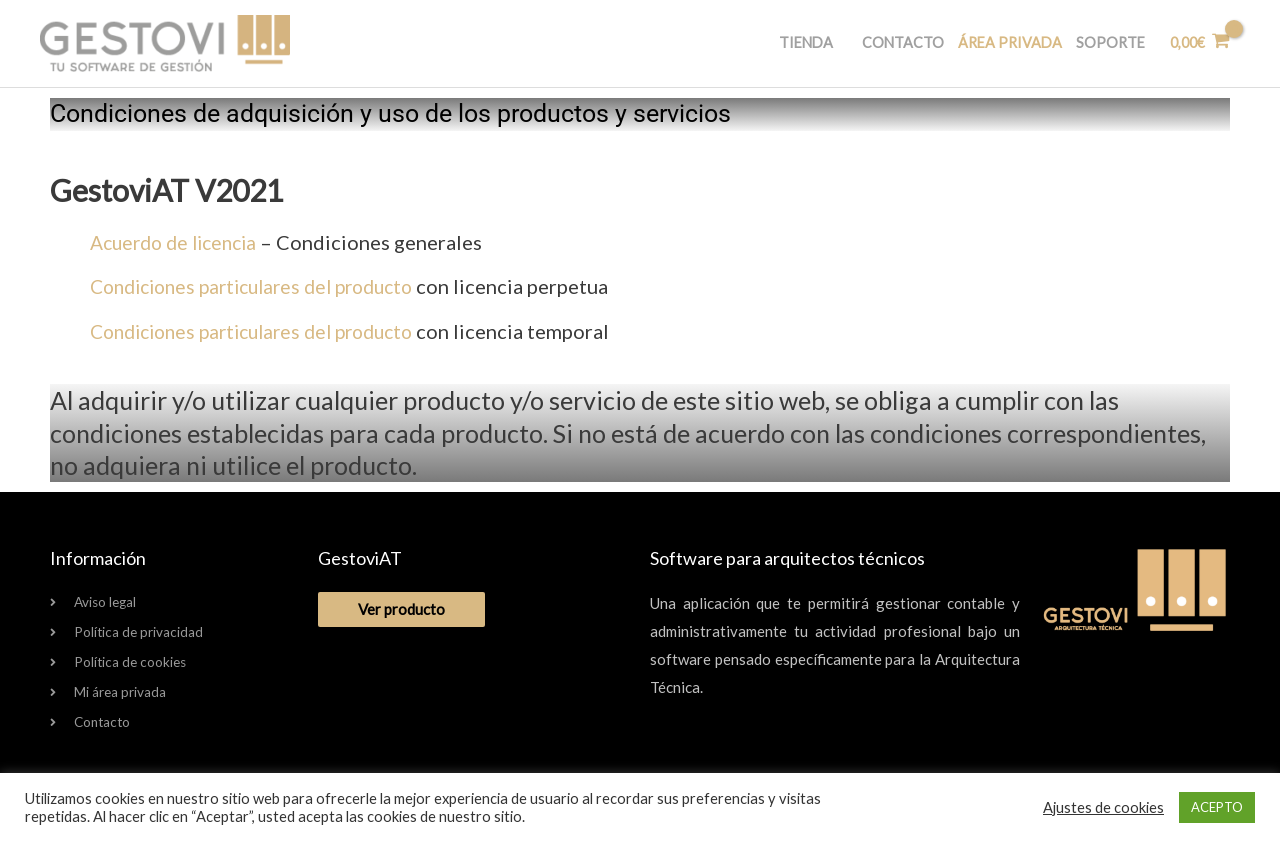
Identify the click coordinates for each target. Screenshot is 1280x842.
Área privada (999, 44)
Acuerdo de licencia (181, 242)
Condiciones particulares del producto (263, 286)
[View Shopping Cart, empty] (1197, 43)
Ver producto (401, 606)
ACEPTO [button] (1217, 807)
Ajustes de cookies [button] (1103, 807)
